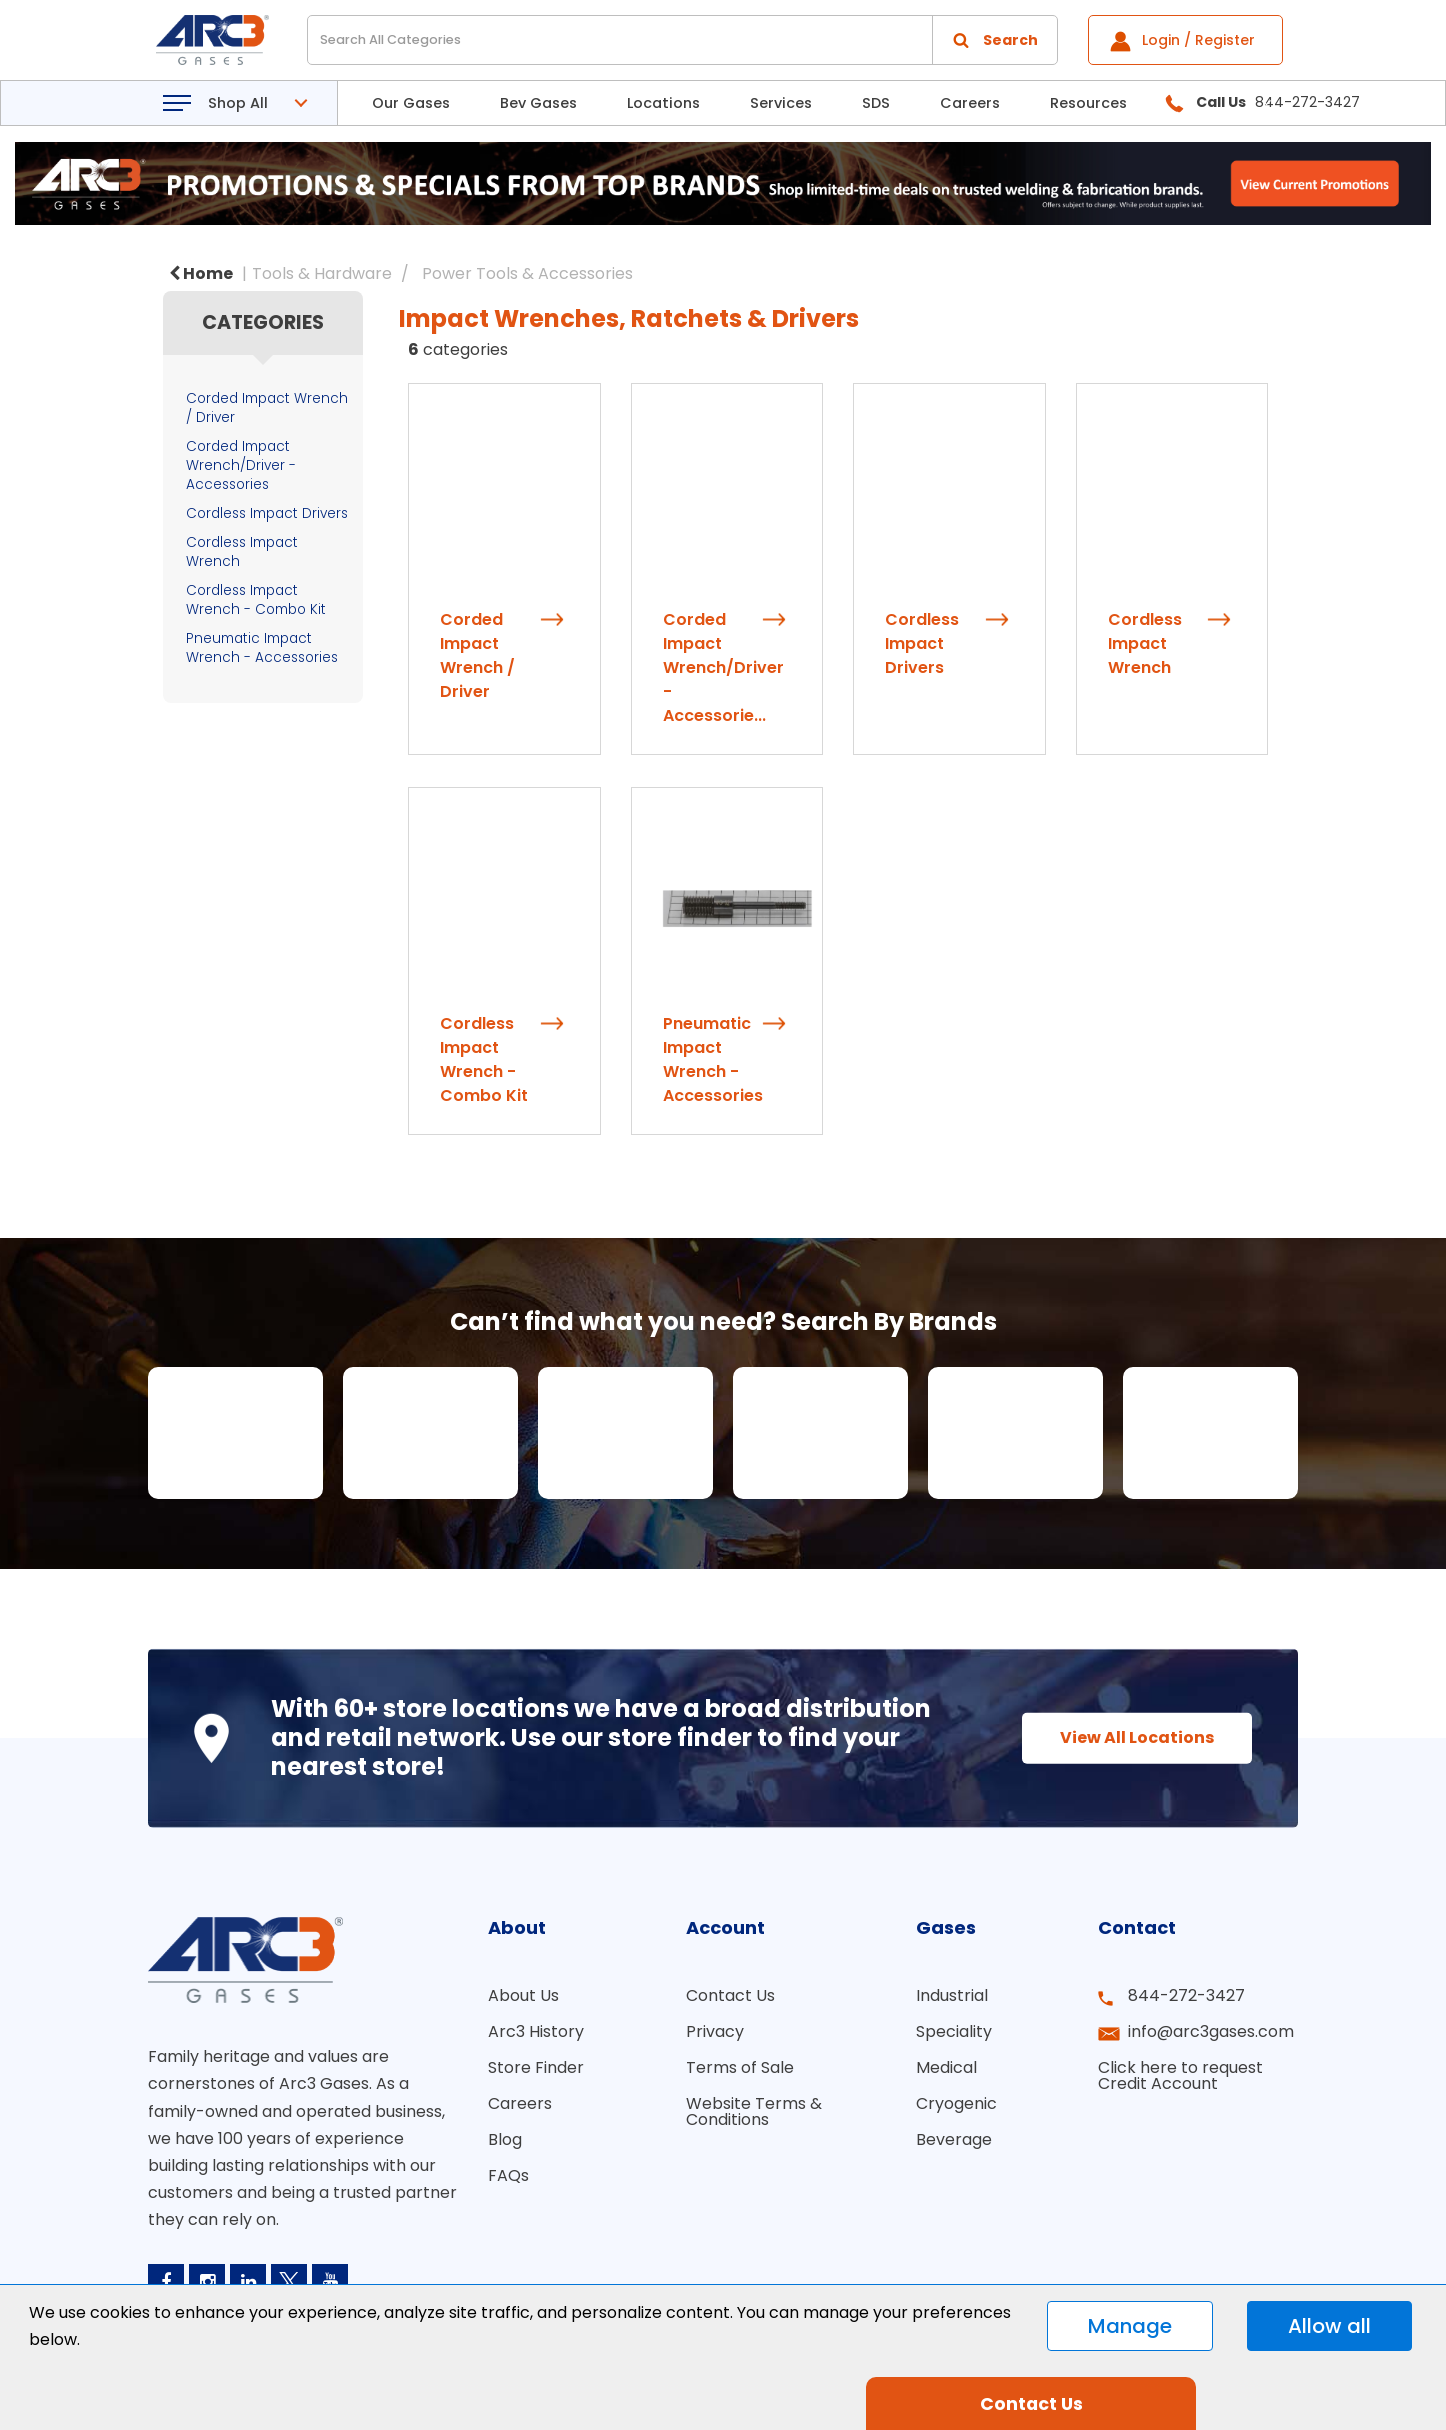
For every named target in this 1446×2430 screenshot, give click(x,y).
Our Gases (411, 103)
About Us (523, 1995)
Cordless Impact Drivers (267, 513)
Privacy (715, 2031)
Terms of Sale (740, 2067)
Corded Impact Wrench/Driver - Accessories (241, 465)
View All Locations (1137, 1737)
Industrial (952, 1995)
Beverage (954, 2139)
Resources (1088, 103)
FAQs (508, 2175)
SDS (876, 103)
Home (201, 273)
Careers (970, 103)
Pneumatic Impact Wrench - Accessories (262, 648)
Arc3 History (536, 2031)
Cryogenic (956, 2103)
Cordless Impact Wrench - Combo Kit (256, 600)
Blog (505, 2139)
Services (781, 103)
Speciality (954, 2031)
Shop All (238, 103)
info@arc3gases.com (1211, 2031)
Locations (663, 103)
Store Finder (536, 2067)
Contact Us (730, 1995)
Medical (946, 2067)
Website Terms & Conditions (754, 2111)
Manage (1130, 2326)
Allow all (1329, 2326)
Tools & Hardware (322, 273)
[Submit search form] (995, 40)
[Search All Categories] (682, 40)
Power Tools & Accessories (527, 273)
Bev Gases (538, 103)
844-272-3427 (1186, 1995)
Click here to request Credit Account (1180, 2075)
